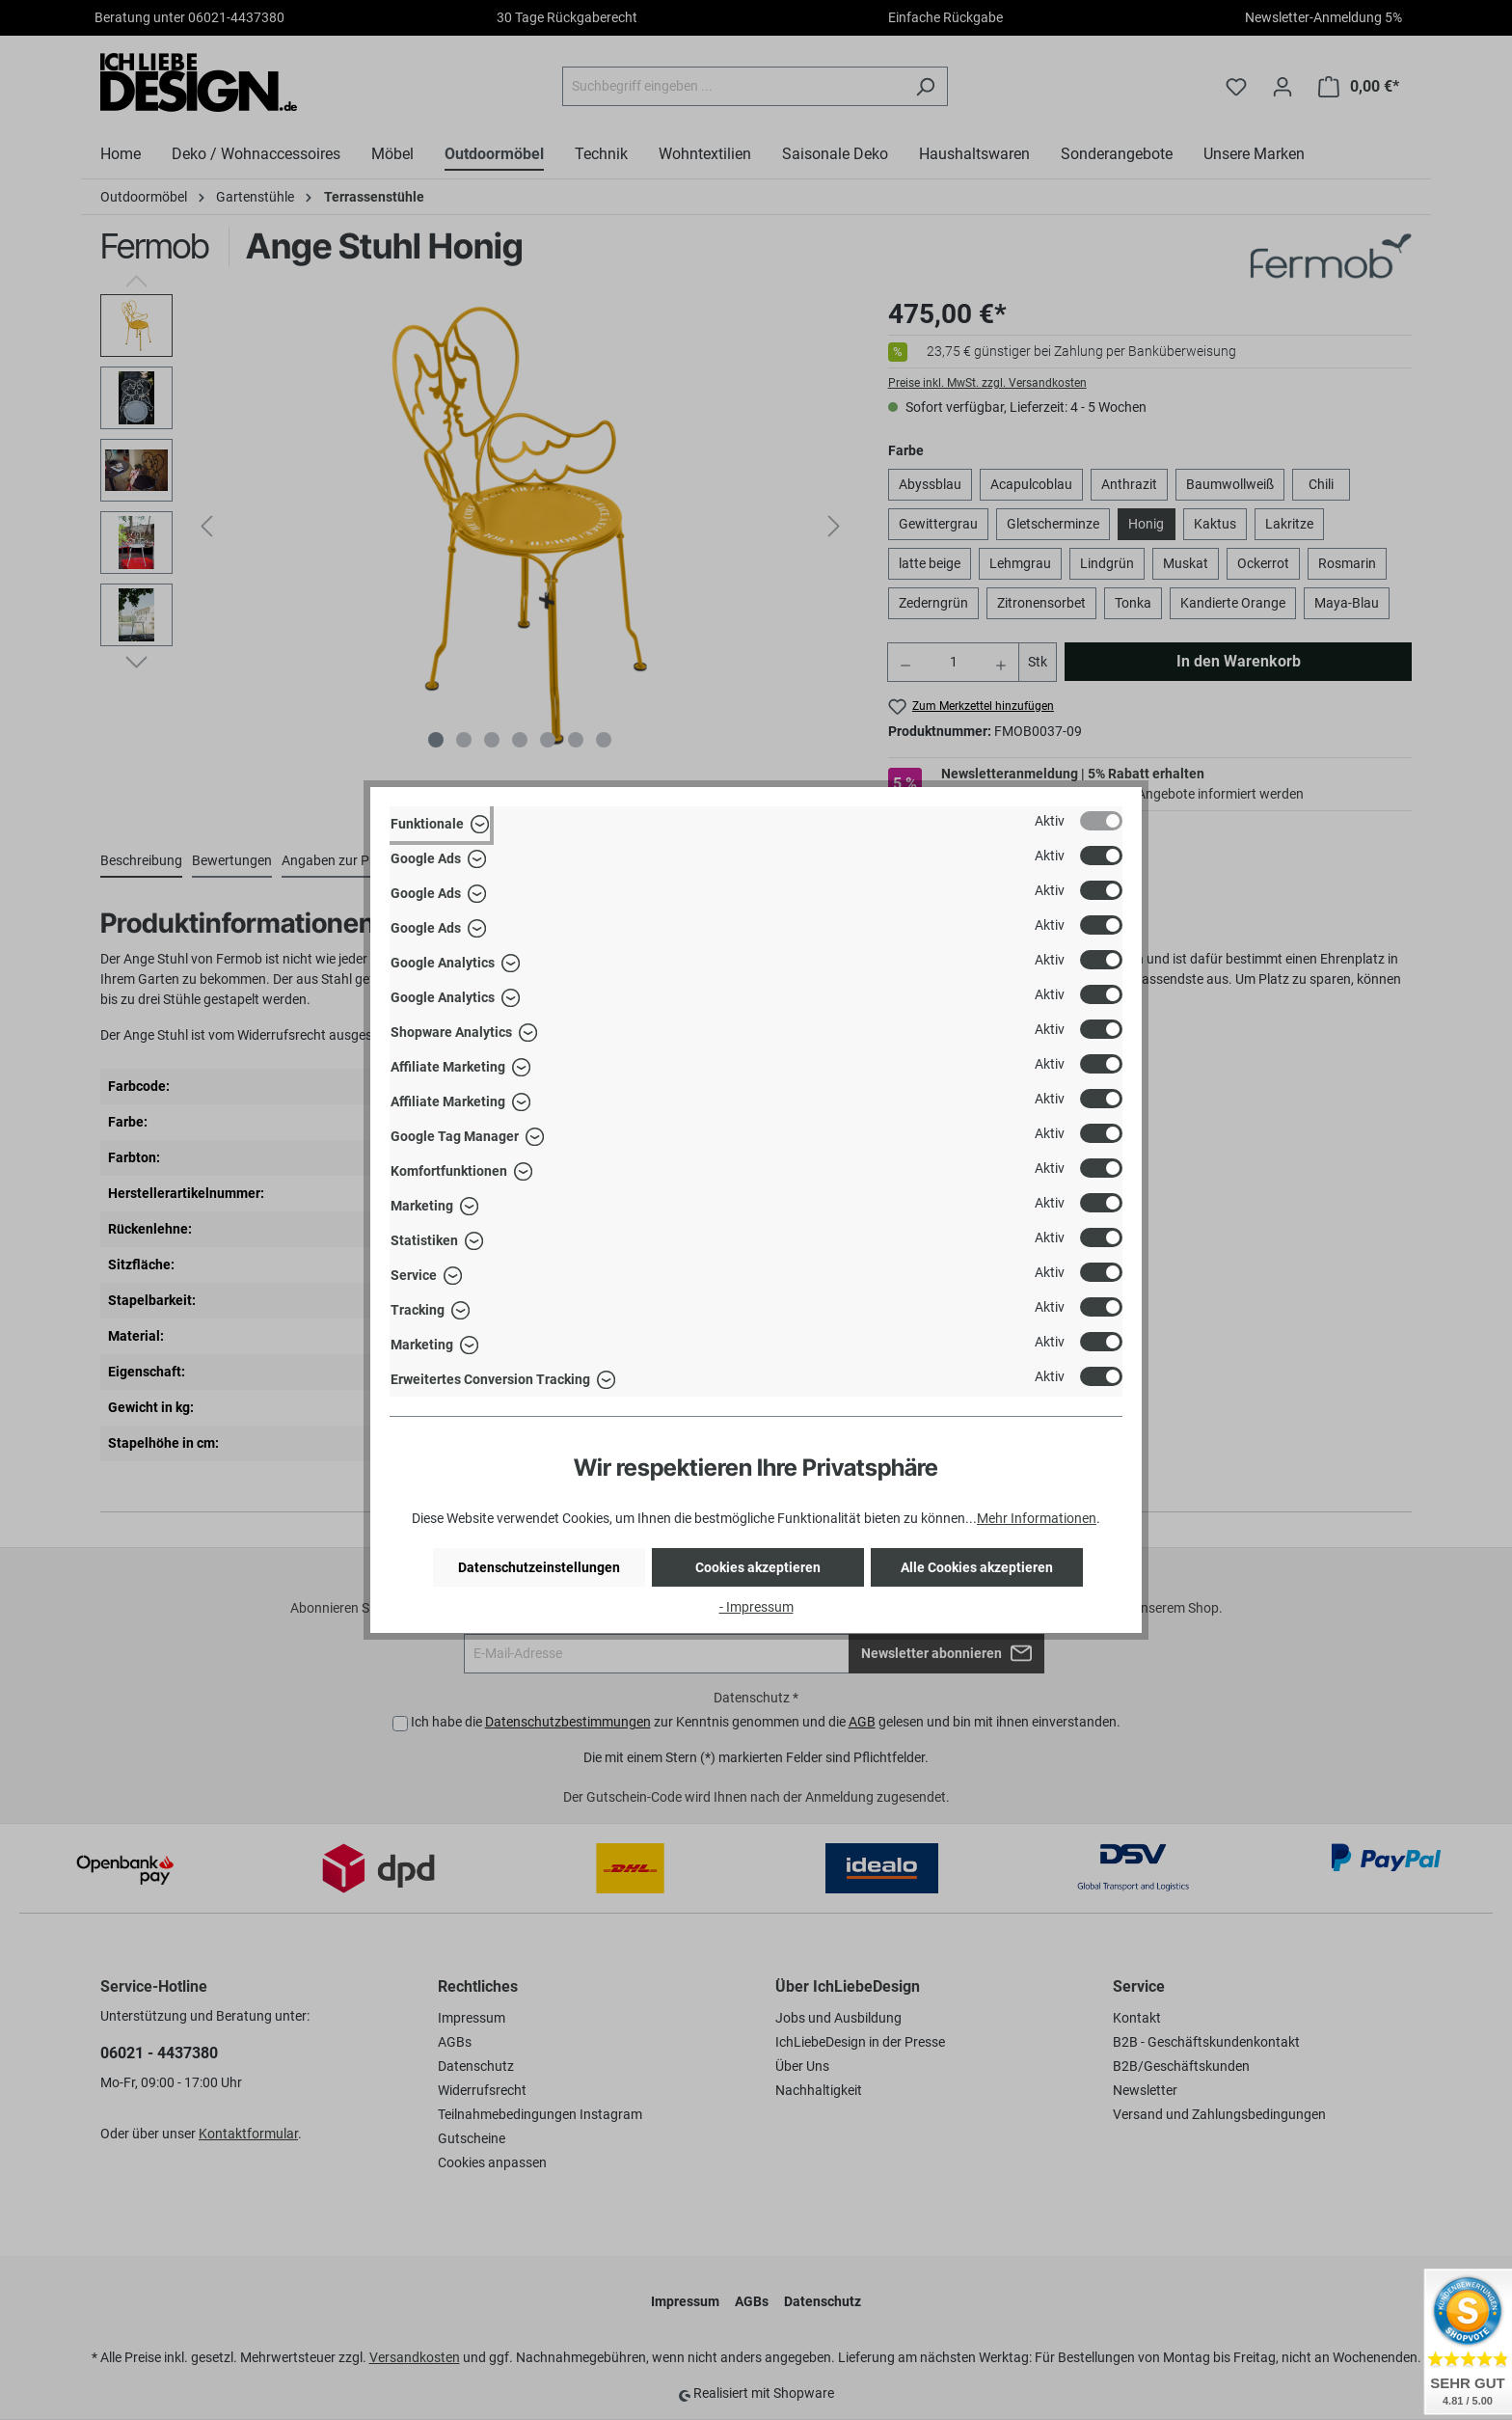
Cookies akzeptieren (758, 1567)
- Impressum (756, 1607)
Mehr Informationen (1036, 1518)
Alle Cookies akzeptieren (977, 1567)
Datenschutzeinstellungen (539, 1567)
